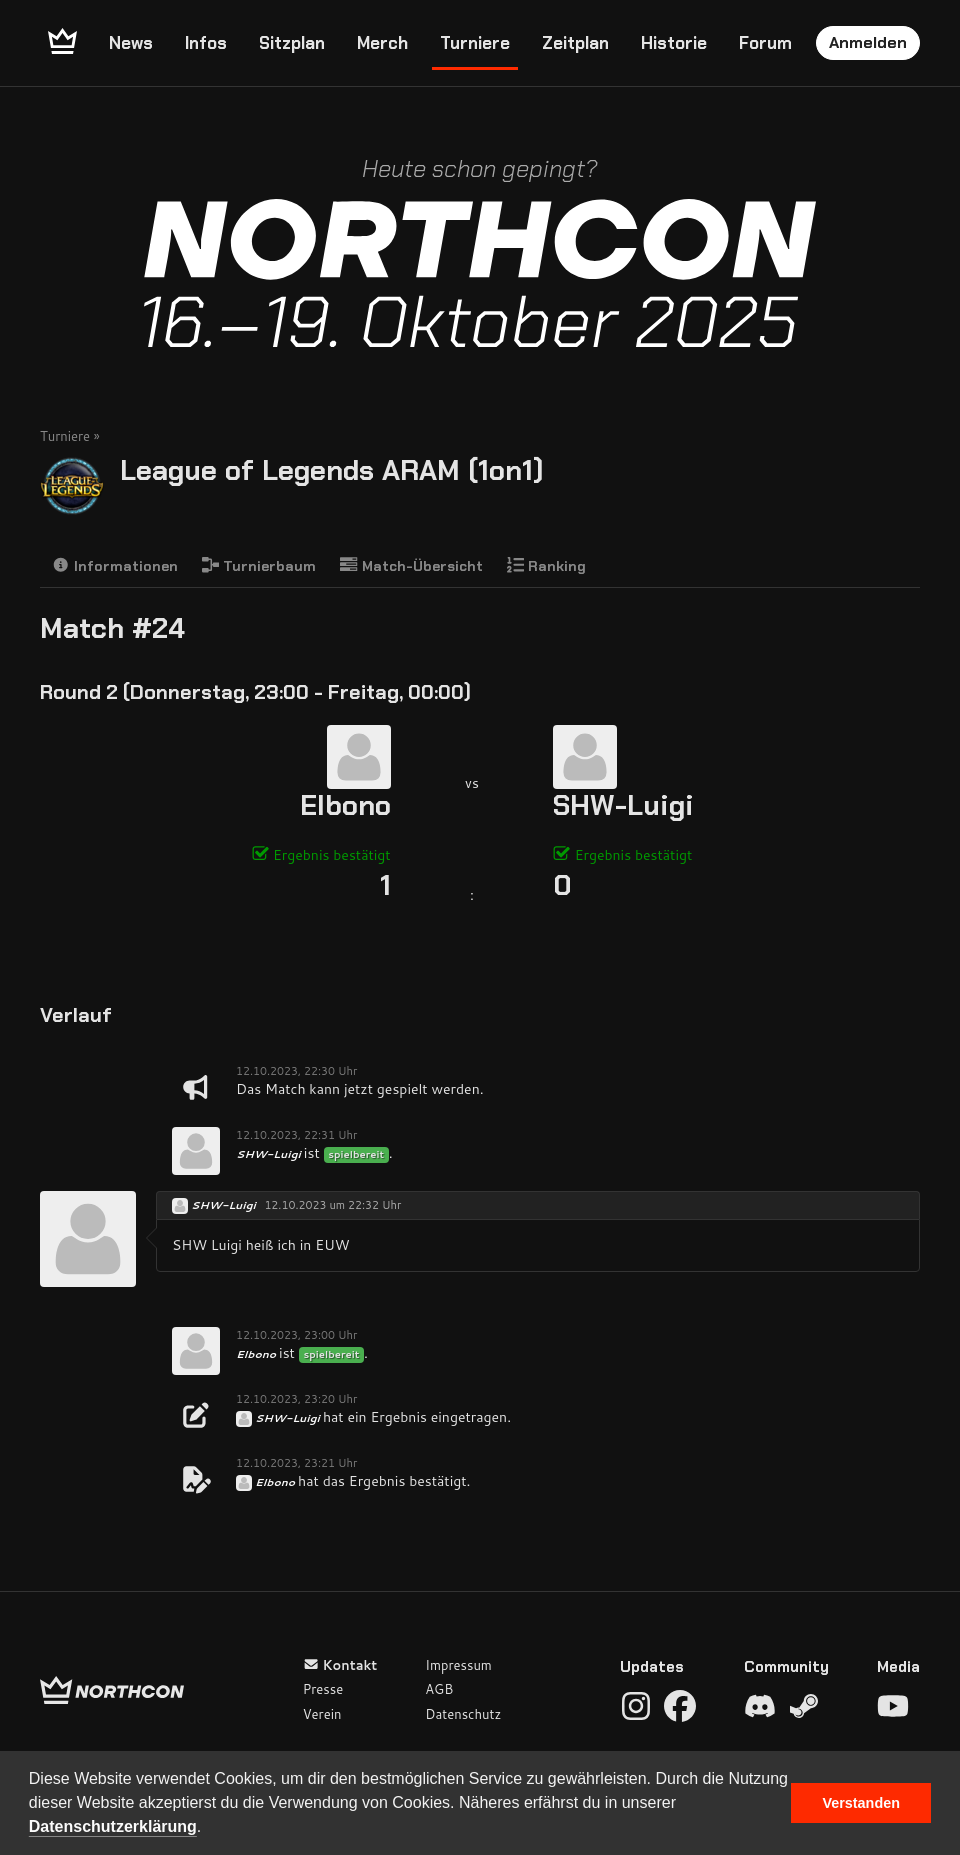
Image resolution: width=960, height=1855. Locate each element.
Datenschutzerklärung (113, 1826)
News (131, 43)
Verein (322, 1714)
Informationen (115, 565)
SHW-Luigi (623, 805)
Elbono (345, 805)
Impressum (458, 1665)
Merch (382, 43)
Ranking (547, 565)
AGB (439, 1689)
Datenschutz (463, 1714)
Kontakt (340, 1665)
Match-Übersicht (411, 565)
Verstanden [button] (861, 1803)
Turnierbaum (259, 565)
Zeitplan (575, 43)
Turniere (475, 43)
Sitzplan (292, 43)
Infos (206, 43)
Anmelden (868, 42)
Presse (323, 1689)
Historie (674, 43)
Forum (765, 43)
